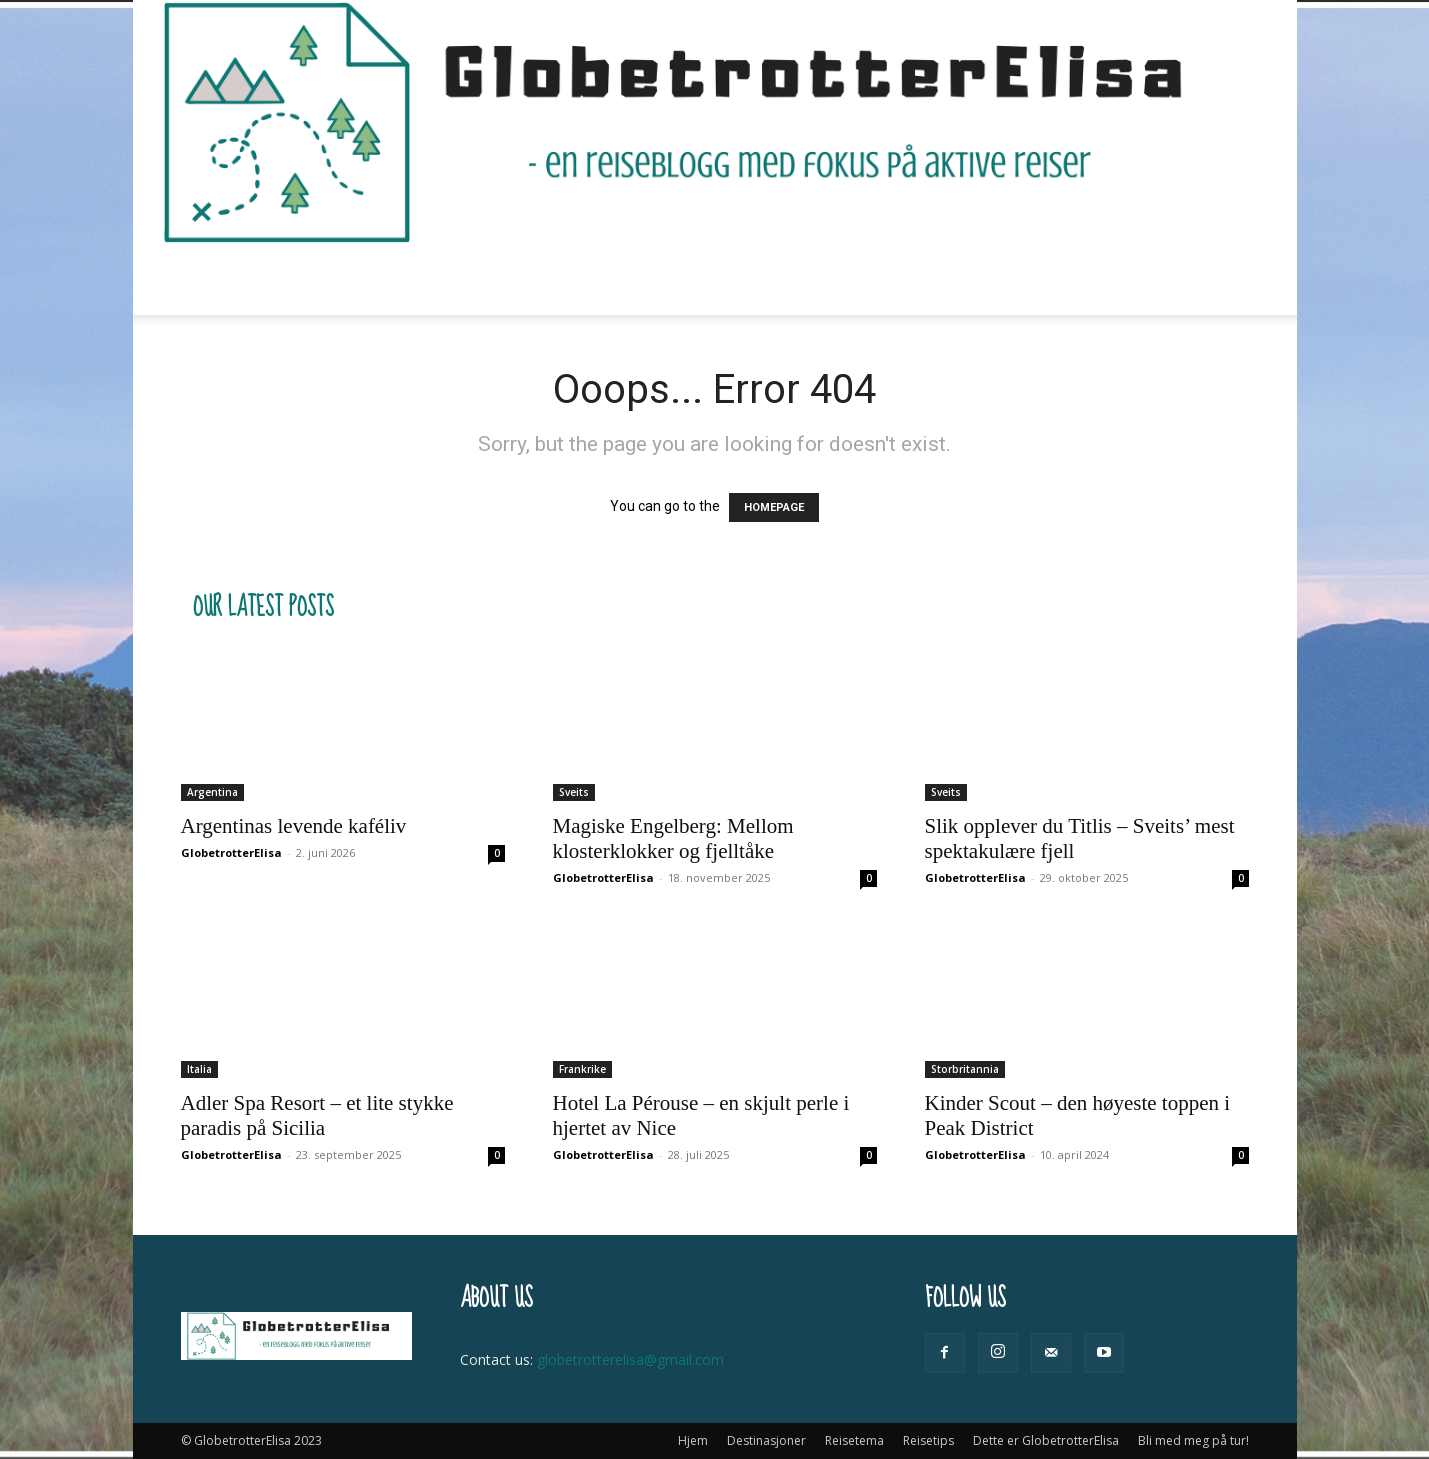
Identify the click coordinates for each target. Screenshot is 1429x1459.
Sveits (574, 792)
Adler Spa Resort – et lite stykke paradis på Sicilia (317, 1115)
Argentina (212, 792)
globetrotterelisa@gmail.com (630, 1359)
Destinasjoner (434, 279)
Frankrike (582, 1069)
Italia (199, 1069)
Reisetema (568, 279)
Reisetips (682, 279)
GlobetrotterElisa (231, 852)
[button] (1225, 280)
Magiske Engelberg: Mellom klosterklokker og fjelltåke (673, 838)
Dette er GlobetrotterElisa (852, 279)
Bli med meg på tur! (1047, 279)
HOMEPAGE (774, 507)
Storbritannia (965, 1069)
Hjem (330, 279)
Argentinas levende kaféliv (294, 826)
